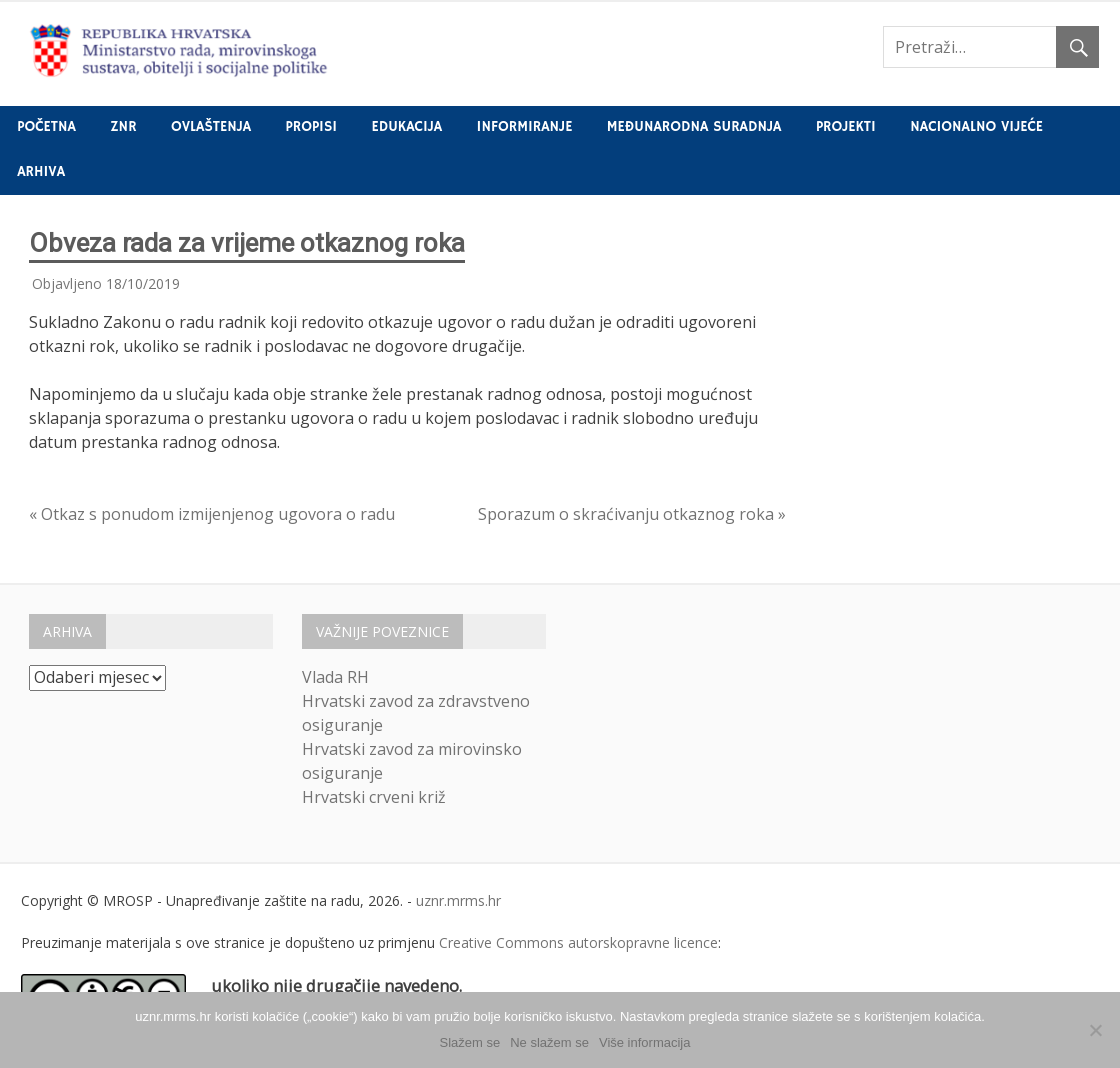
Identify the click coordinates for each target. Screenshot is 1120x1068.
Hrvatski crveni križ (374, 797)
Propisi (311, 127)
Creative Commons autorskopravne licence (578, 942)
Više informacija (645, 1042)
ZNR (123, 127)
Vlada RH (335, 677)
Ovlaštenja (211, 127)
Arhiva (41, 172)
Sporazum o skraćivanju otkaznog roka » (632, 514)
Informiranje (525, 127)
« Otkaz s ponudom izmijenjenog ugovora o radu (212, 514)
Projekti (846, 127)
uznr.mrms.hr (458, 900)
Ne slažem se (549, 1042)
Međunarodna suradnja (694, 127)
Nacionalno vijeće (976, 127)
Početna (46, 127)
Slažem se (470, 1042)
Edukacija (407, 127)
